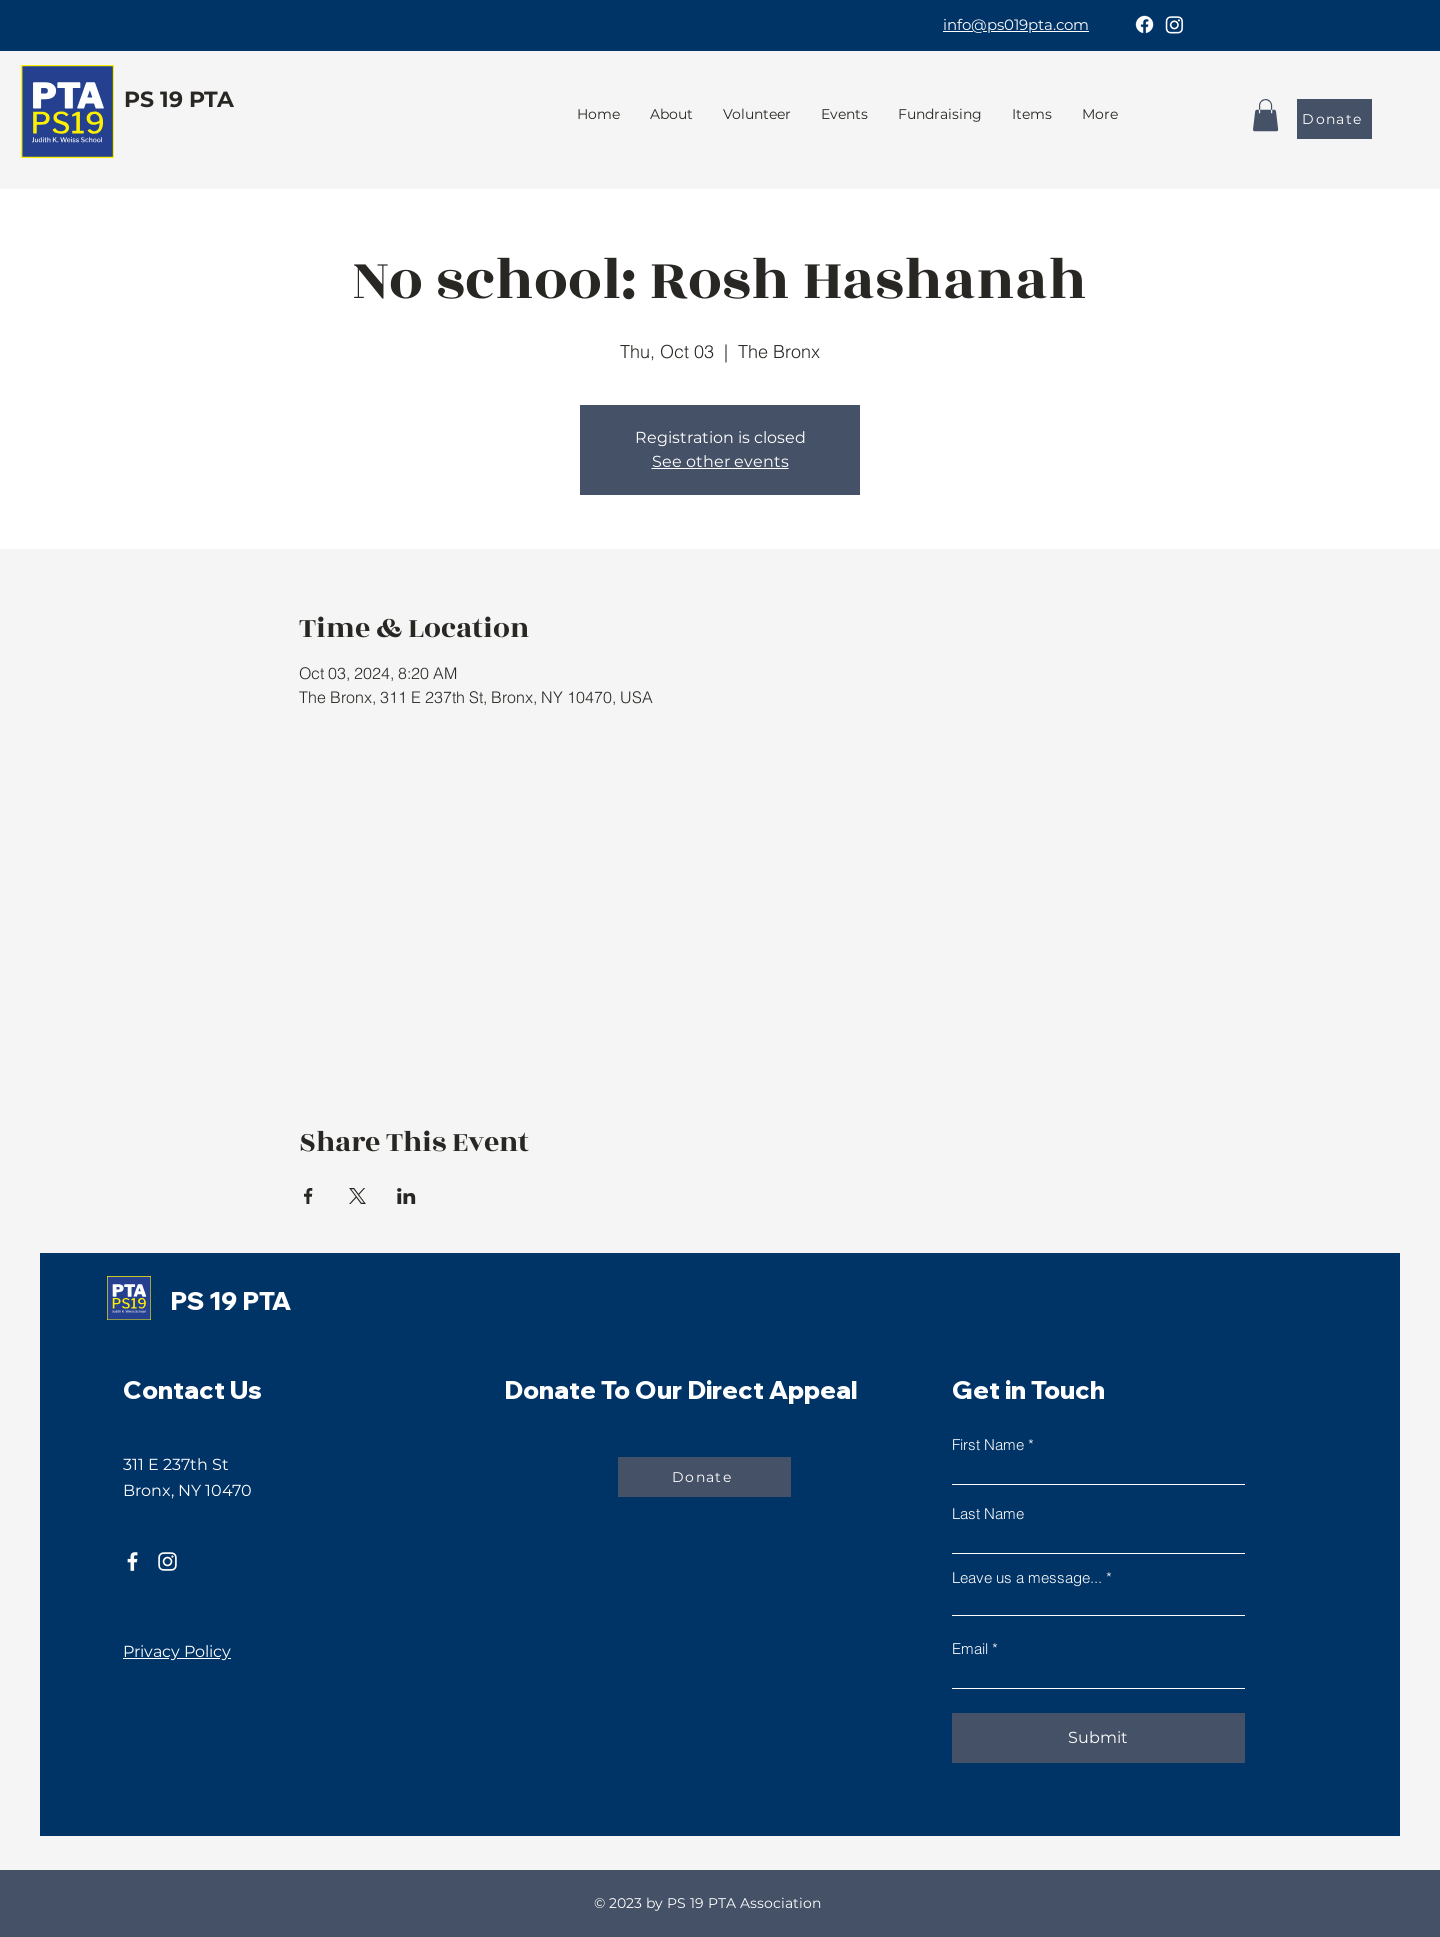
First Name (988, 1444)
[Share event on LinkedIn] (406, 1196)
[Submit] (1098, 1738)
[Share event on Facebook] (308, 1196)
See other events (720, 461)
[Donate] (1334, 119)
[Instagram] (1174, 24)
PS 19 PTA (179, 99)
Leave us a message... (1027, 1577)
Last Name (988, 1513)
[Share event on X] (357, 1196)
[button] (940, 114)
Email (970, 1648)
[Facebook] (1144, 24)
